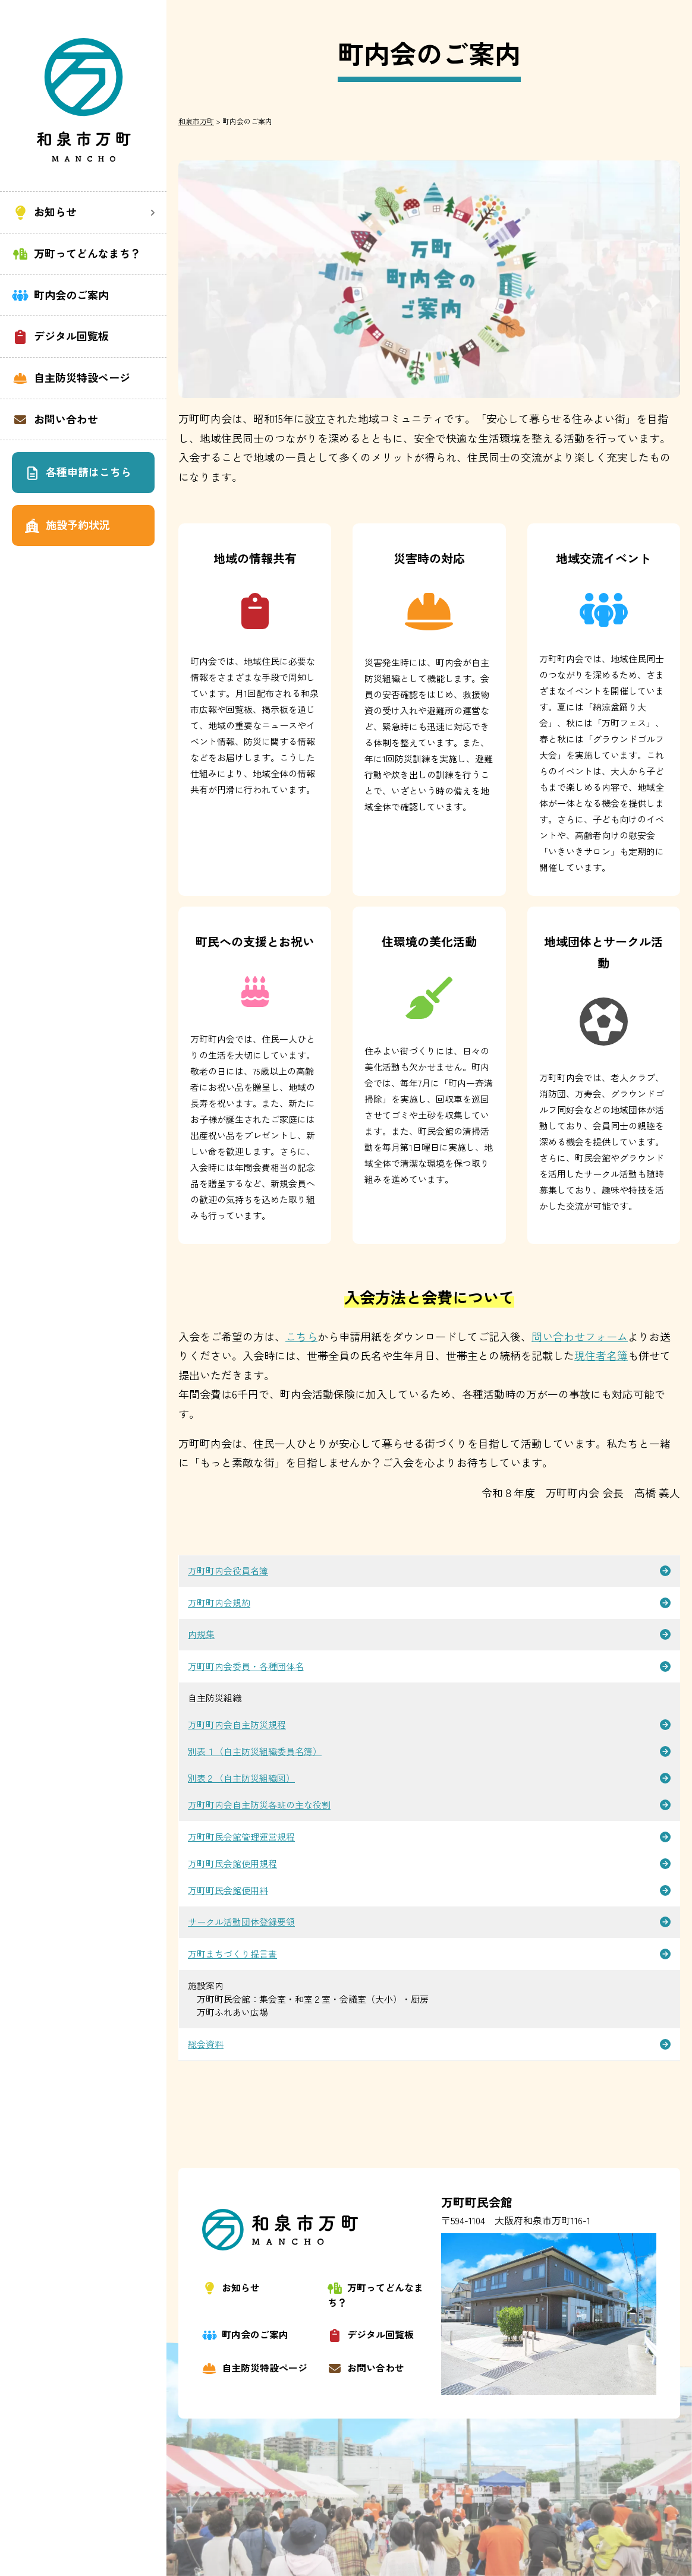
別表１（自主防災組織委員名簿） (255, 1751)
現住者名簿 (601, 1355)
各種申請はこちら (77, 472)
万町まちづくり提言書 (232, 1953)
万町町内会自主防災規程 (237, 1724)
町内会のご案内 (60, 295)
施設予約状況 (67, 525)
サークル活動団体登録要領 (241, 1921)
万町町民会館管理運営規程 (241, 1836)
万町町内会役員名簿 (228, 1570)
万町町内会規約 (219, 1602)
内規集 (201, 1634)
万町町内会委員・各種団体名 (246, 1666)
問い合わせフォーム (579, 1336)
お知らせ (231, 2287)
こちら (301, 1336)
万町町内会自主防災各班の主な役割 (259, 1804)
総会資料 (206, 2044)
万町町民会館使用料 (228, 1890)
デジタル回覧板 (60, 336)
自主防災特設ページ (71, 378)
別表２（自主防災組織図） (241, 1778)
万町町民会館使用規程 (232, 1863)
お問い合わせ (55, 419)
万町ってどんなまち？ (76, 253)
